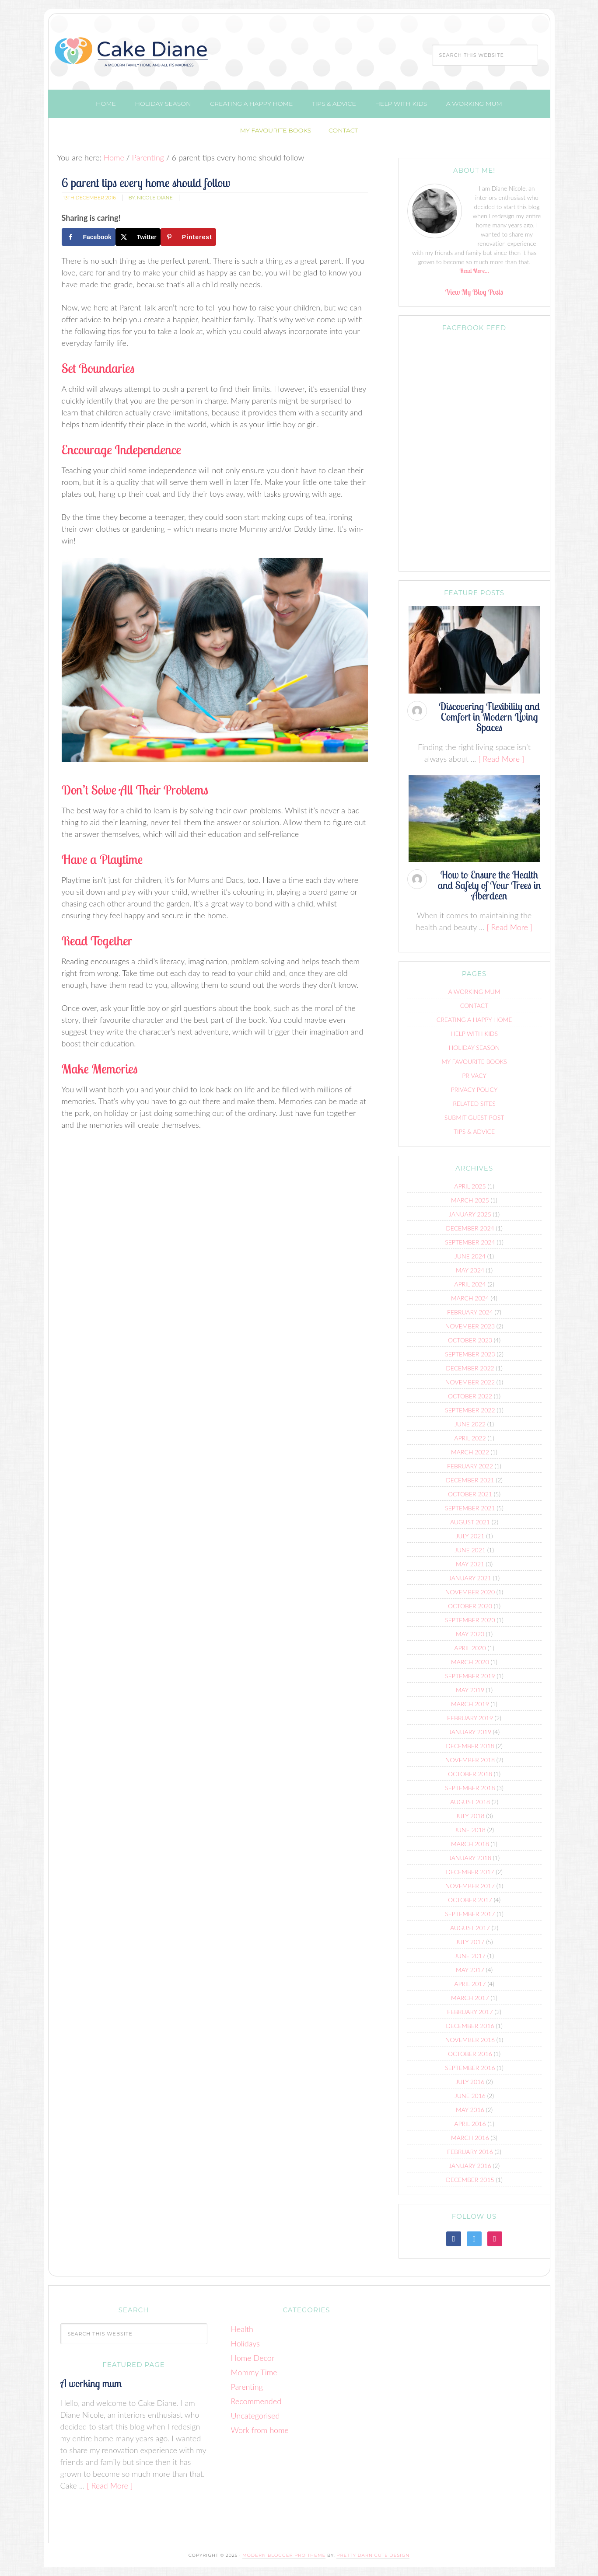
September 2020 (470, 1620)
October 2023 (470, 1340)
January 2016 (470, 2165)
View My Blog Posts (474, 292)
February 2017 (470, 2011)
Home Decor (253, 2358)
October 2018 (470, 1774)
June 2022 (470, 1424)
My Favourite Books (474, 1061)
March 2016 (470, 2137)
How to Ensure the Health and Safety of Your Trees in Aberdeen (489, 885)
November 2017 (470, 1885)
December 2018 (470, 1746)
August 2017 (470, 1927)
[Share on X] (138, 237)
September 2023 (470, 1354)
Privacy (474, 1075)
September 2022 (470, 1410)
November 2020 (470, 1592)
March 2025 (470, 1200)
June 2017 (470, 1955)
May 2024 (470, 1270)
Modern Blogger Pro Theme (283, 2555)
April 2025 (470, 1186)
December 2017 (470, 1871)
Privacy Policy (474, 1089)
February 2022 (470, 1466)
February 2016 (470, 2151)
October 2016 (470, 2053)
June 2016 (470, 2095)
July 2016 (470, 2081)
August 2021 (470, 1522)
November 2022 (470, 1382)
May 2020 (470, 1634)
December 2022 (470, 1368)
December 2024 (470, 1228)
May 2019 (470, 1690)
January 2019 (470, 1732)
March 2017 (470, 1997)
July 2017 (470, 1941)
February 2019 (470, 1718)
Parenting (247, 2386)
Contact (474, 1005)
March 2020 (470, 1662)
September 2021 (470, 1508)
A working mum (474, 991)
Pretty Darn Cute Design (372, 2555)
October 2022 (470, 1396)
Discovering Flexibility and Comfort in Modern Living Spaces (489, 717)
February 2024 (470, 1312)
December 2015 (470, 2179)
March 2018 (470, 1843)
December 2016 (470, 2025)
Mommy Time (254, 2372)
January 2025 (470, 1214)
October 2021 (470, 1494)
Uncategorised (255, 2415)
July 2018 (470, 1816)
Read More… (474, 271)
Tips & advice (474, 1131)
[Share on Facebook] (88, 237)
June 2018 (470, 1830)
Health (242, 2329)
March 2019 (470, 1704)
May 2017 (470, 1969)
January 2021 (470, 1578)
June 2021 (470, 1550)
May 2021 (470, 1564)
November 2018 (470, 1760)
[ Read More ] (501, 758)
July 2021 (470, 1536)
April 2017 (470, 1983)
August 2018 (470, 1802)
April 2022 (470, 1438)
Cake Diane (131, 54)
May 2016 (470, 2109)
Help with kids (474, 1033)
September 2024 (470, 1242)
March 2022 (470, 1452)
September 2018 (470, 1788)
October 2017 (470, 1899)
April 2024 (470, 1284)
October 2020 (470, 1606)
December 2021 (470, 1480)
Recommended (256, 2401)
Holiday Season (474, 1047)
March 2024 (470, 1298)
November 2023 (470, 1326)
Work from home (260, 2430)
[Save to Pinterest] (188, 237)
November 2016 (470, 2039)
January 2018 (470, 1857)
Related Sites (474, 1103)
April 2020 (470, 1648)
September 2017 (470, 1913)
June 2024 (470, 1256)
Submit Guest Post (474, 1117)
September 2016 (470, 2067)
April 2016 (470, 2123)
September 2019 (470, 1676)
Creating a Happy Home (474, 1019)
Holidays (245, 2343)
